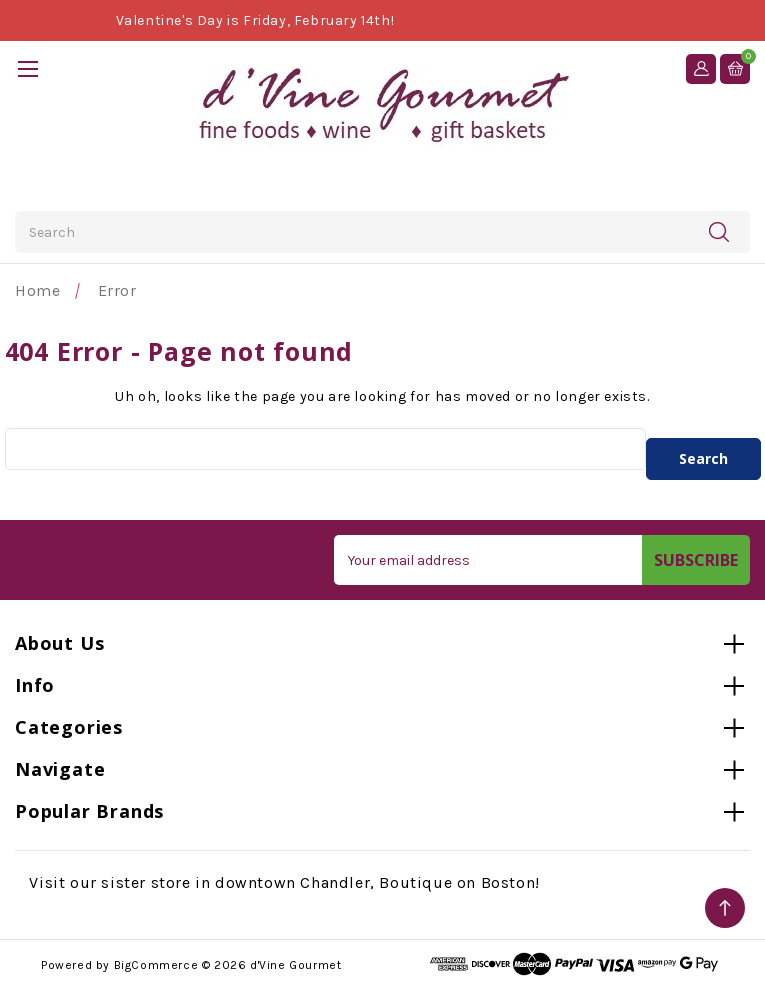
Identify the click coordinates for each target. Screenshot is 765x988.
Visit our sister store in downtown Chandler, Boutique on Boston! (284, 882)
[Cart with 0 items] (735, 67)
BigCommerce (156, 965)
